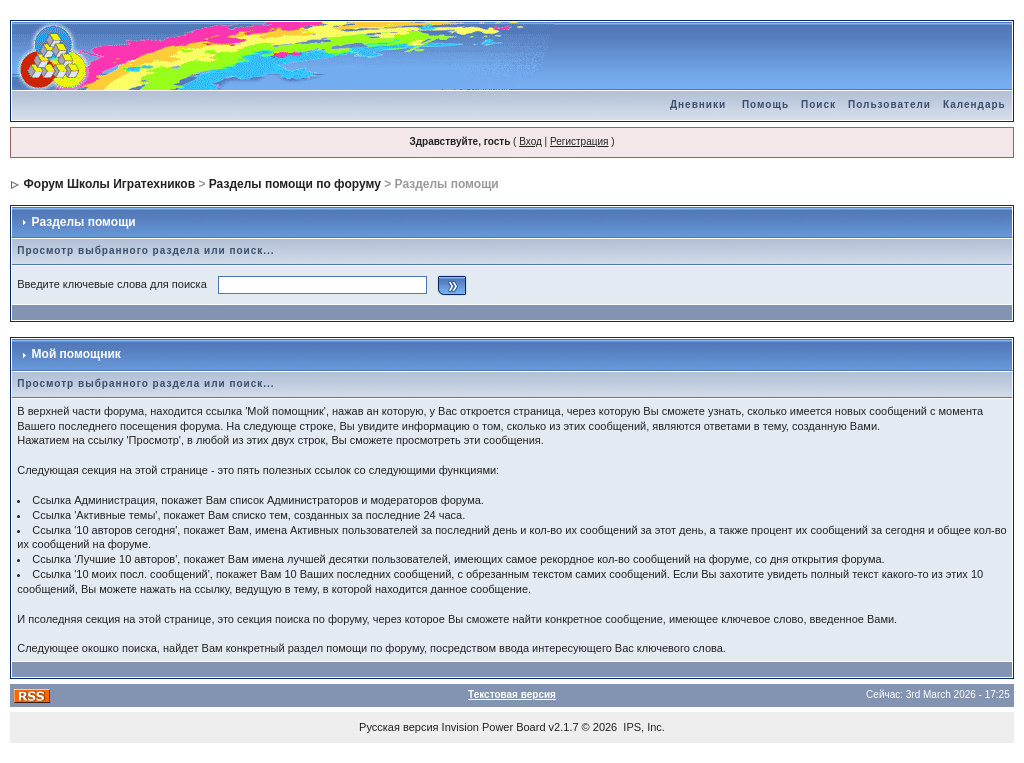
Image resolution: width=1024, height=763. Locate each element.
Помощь (765, 104)
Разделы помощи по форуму (295, 184)
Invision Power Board (494, 727)
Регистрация (579, 141)
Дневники (698, 104)
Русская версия (398, 727)
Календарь (974, 104)
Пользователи (889, 104)
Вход (530, 141)
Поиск (818, 104)
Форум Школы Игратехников (110, 184)
